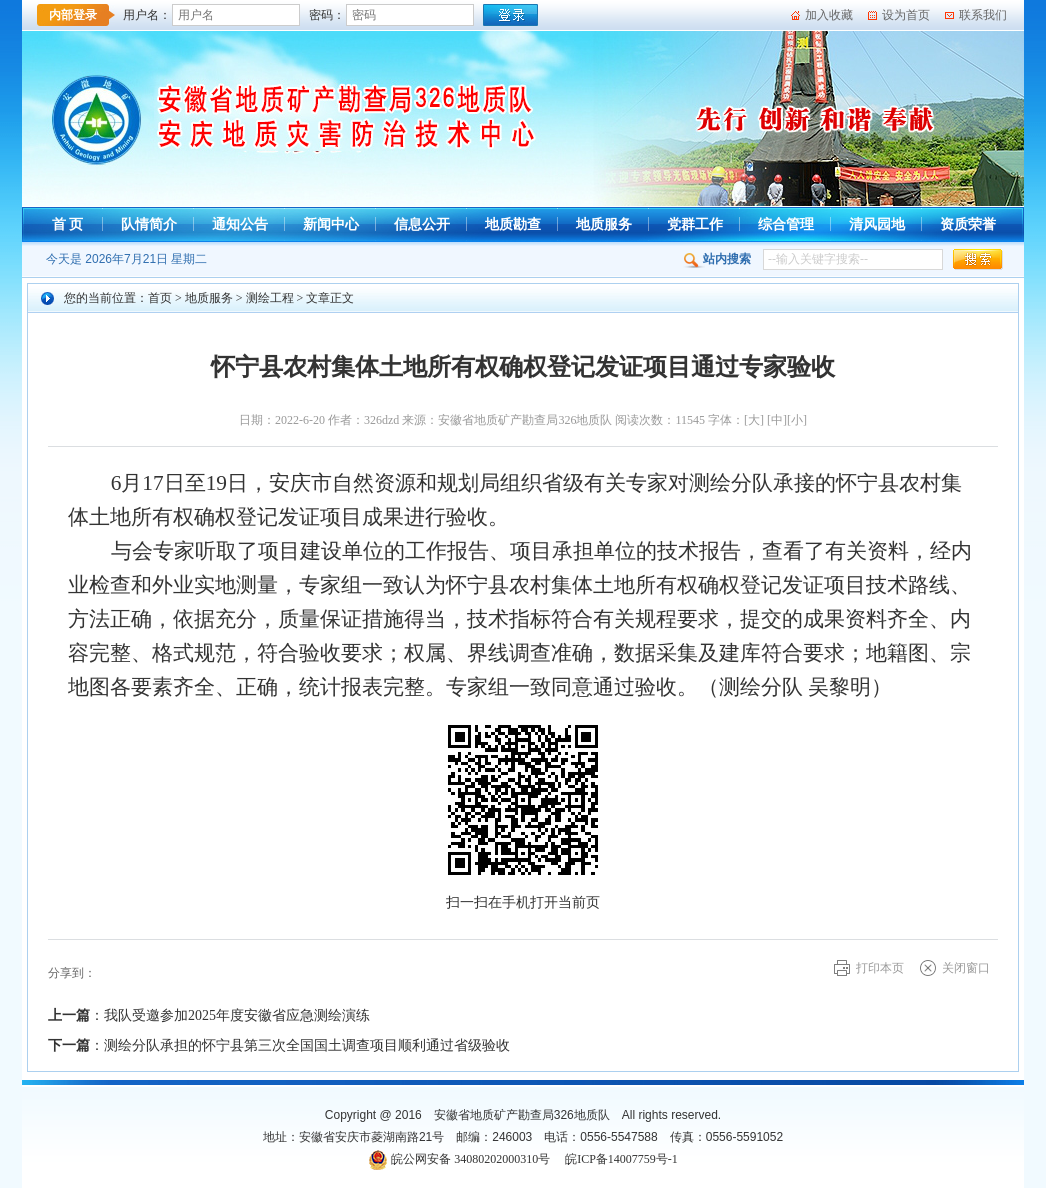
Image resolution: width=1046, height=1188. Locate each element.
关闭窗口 (966, 968)
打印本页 (880, 968)
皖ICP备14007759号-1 (621, 1159)
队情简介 (149, 224)
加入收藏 (829, 15)
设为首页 (906, 15)
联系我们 (983, 15)
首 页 (68, 224)
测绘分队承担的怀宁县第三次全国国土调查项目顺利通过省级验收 (307, 1045)
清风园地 (877, 224)
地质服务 (604, 224)
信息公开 (422, 224)
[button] (978, 259)
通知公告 (240, 224)
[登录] (510, 15)
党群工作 (695, 224)
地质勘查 (513, 224)
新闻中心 (331, 224)
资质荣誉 (968, 224)
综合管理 (786, 224)
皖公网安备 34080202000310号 (470, 1159)
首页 (160, 298)
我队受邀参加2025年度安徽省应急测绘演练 (237, 1015)
